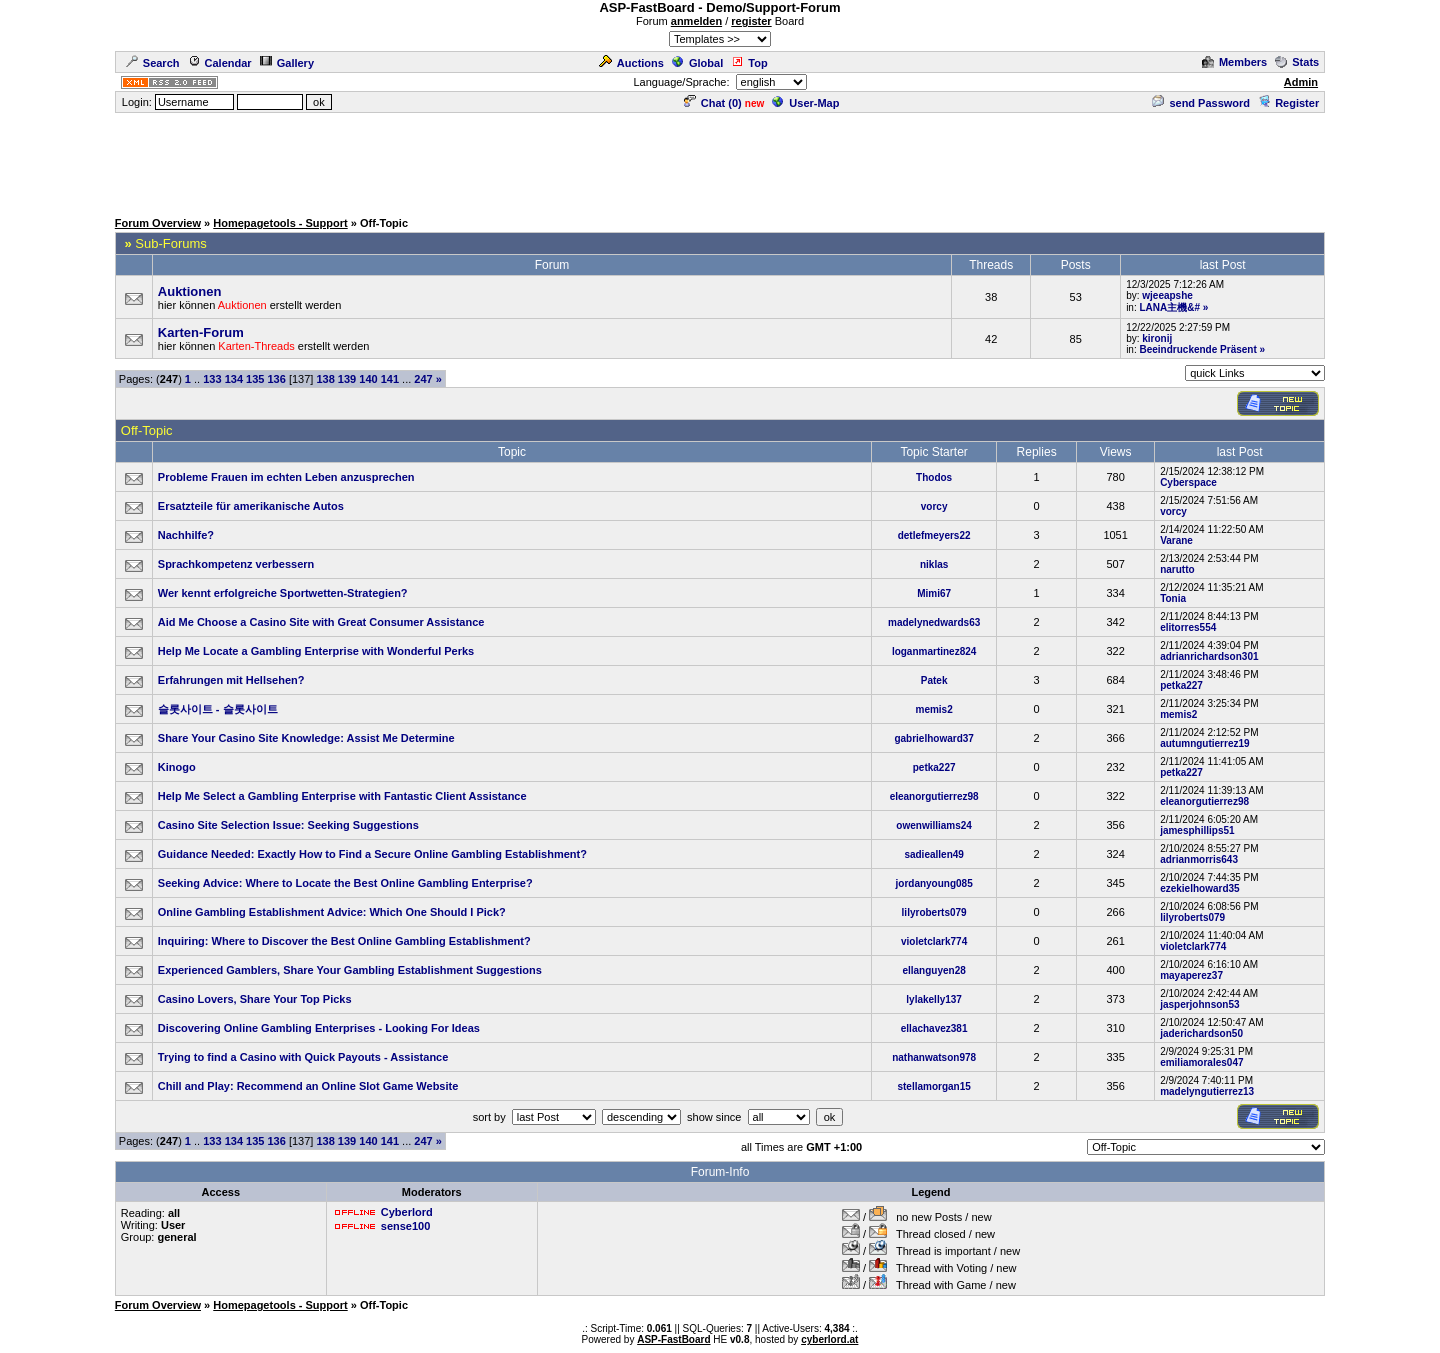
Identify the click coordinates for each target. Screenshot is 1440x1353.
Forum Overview (158, 223)
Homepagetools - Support (280, 223)
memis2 (934, 709)
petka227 (1181, 685)
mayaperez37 (1191, 975)
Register (1288, 103)
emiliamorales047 (1201, 1062)
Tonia (1173, 598)
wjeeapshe (1167, 295)
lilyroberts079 (934, 912)
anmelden (696, 21)
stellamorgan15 (933, 1086)
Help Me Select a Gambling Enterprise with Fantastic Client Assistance (342, 796)
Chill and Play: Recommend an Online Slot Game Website (308, 1086)
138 (325, 379)
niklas (934, 564)
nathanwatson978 (934, 1057)
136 (276, 379)
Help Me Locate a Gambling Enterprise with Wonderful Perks (316, 651)
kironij (1157, 338)
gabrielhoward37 (933, 738)
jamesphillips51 (1197, 830)
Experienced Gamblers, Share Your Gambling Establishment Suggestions (350, 970)
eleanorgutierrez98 (934, 796)
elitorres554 (1188, 627)
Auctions (631, 63)
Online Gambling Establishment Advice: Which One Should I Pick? (332, 912)
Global (697, 63)
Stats (1297, 62)
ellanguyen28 (933, 970)
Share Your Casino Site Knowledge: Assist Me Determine (306, 738)
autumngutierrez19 (1204, 743)
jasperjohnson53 (1199, 1004)
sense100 (406, 1226)
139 (347, 379)
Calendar (220, 63)
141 (390, 379)
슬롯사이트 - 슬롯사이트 (218, 709)
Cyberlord (407, 1212)
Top (749, 63)
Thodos (934, 477)
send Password (1201, 103)
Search (153, 63)
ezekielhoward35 (1199, 888)
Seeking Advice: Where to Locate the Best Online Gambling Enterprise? (345, 883)
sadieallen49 (933, 854)
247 (423, 379)
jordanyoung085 (934, 883)
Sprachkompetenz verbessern (236, 564)
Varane (1176, 540)
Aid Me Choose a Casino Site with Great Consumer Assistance (321, 622)
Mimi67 (934, 593)
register (751, 21)
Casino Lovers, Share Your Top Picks (255, 999)
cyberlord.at (829, 1339)
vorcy (934, 506)
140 (368, 379)
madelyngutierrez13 (1207, 1091)
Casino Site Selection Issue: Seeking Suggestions (288, 825)
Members (1234, 62)
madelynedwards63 (934, 622)
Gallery (287, 63)
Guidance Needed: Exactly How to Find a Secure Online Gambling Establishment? (372, 854)
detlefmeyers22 (934, 535)
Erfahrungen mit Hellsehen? (231, 680)
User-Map (805, 103)
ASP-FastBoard (673, 1339)
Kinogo (177, 767)
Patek (934, 680)
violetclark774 (934, 941)
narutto (1177, 569)
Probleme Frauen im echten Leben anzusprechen (286, 477)
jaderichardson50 (1201, 1033)
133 (212, 379)
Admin (1301, 82)
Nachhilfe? (186, 535)
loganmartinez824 (934, 651)
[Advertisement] (720, 160)
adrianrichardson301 (1209, 656)
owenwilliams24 (934, 825)
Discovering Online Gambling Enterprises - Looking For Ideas (319, 1028)
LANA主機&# (1169, 307)
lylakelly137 (934, 999)
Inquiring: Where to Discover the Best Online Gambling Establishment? (344, 941)
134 (234, 379)
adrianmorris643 (1199, 859)
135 (255, 379)
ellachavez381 (934, 1028)
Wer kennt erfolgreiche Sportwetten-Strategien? (283, 593)
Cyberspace (1188, 482)
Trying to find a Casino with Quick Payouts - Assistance (303, 1057)
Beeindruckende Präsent (1197, 349)
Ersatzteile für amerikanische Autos (251, 506)
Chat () (713, 103)
